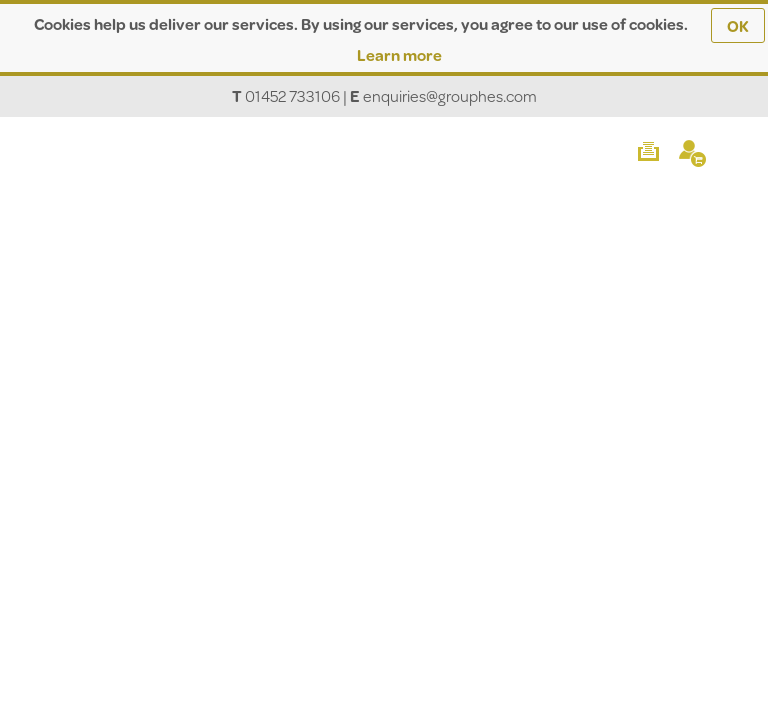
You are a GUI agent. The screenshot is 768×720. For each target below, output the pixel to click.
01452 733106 (292, 95)
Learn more (399, 54)
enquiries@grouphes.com (450, 95)
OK (738, 25)
